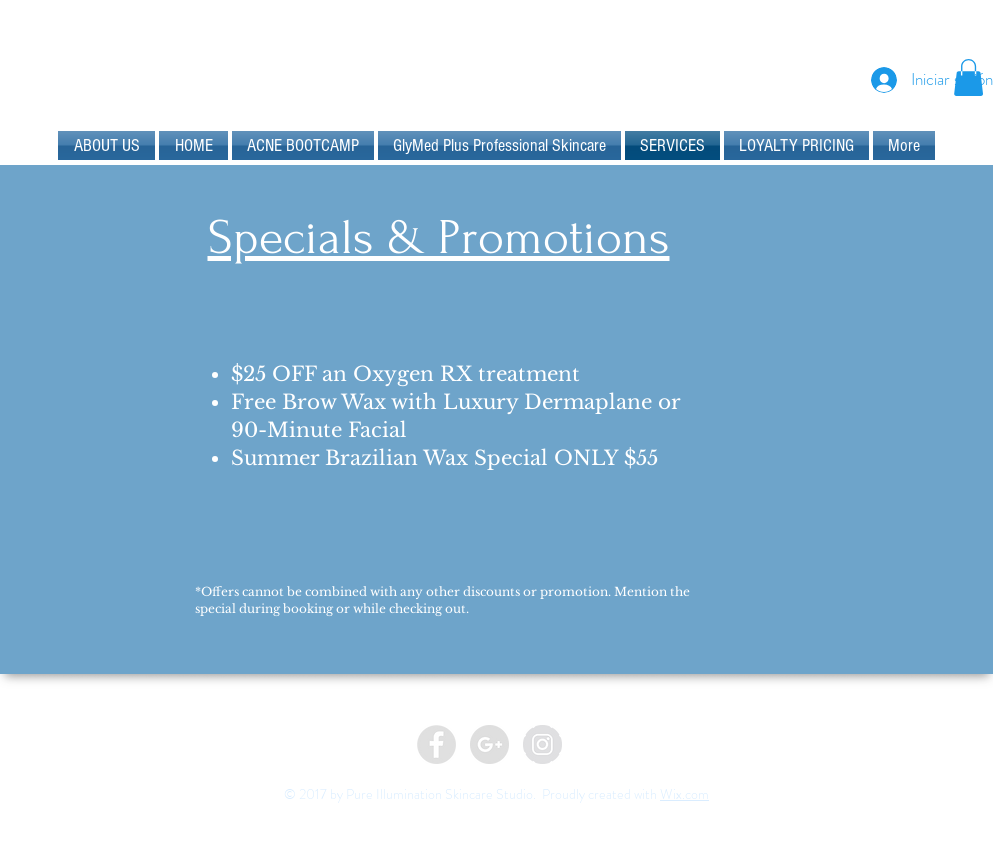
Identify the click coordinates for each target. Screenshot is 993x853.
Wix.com (684, 794)
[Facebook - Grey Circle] (436, 744)
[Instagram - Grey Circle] (542, 744)
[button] (968, 77)
